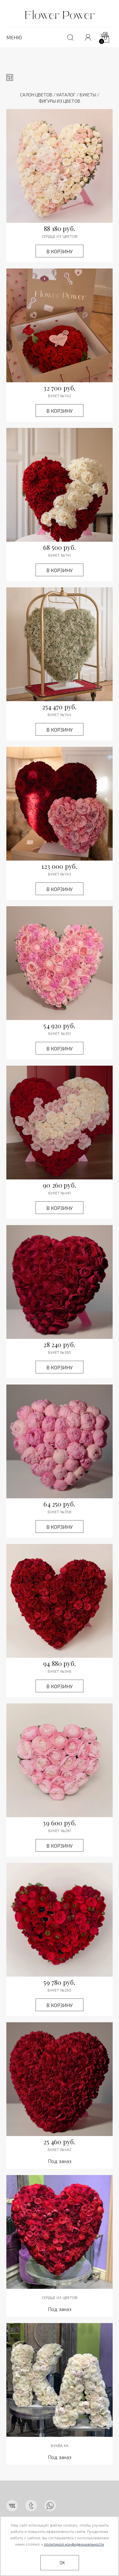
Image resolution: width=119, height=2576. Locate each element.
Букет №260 (59, 1990)
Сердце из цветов (60, 2297)
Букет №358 (59, 1511)
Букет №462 (59, 2149)
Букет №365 (59, 1352)
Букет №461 (59, 1193)
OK (62, 2562)
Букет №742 (59, 395)
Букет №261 (59, 1830)
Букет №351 (59, 1033)
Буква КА (59, 2445)
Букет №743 (59, 874)
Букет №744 (59, 714)
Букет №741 (59, 555)
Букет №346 (59, 1671)
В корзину (59, 251)
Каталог (66, 94)
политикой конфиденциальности (74, 2544)
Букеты (88, 94)
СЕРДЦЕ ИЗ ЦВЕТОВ (60, 236)
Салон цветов (36, 94)
